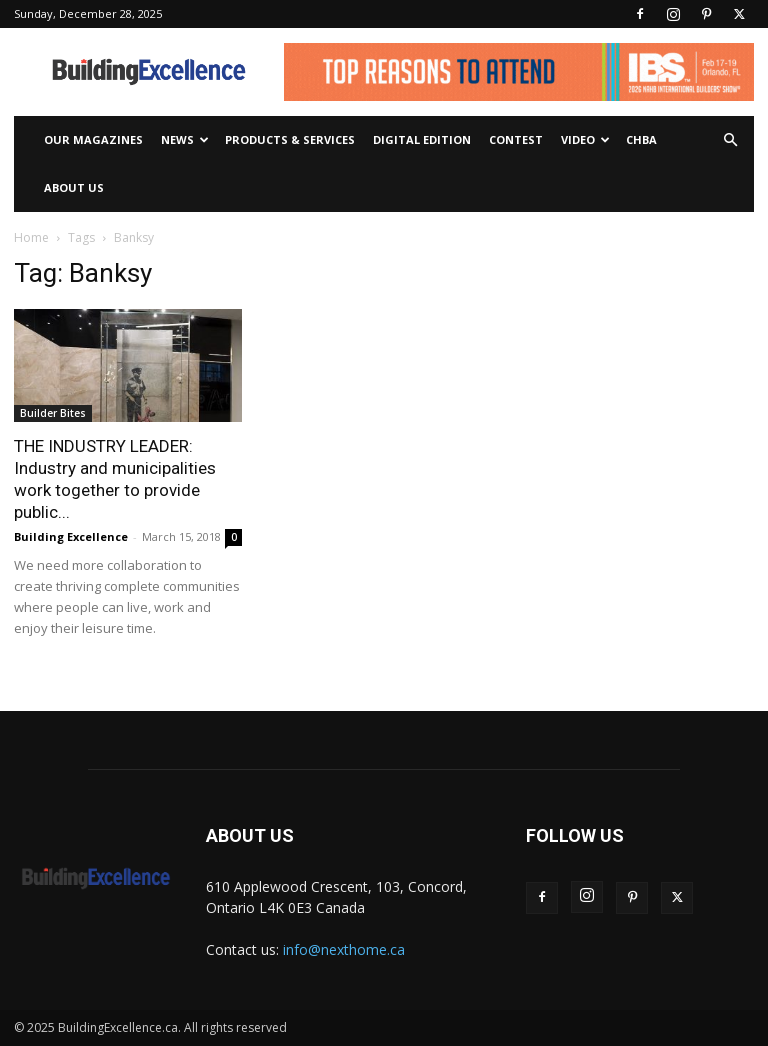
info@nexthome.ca (344, 949)
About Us (74, 187)
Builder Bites (53, 413)
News (185, 139)
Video (585, 139)
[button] (730, 140)
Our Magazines (93, 139)
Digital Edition (422, 139)
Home (31, 237)
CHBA (641, 139)
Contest (516, 139)
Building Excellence (71, 536)
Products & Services (290, 139)
